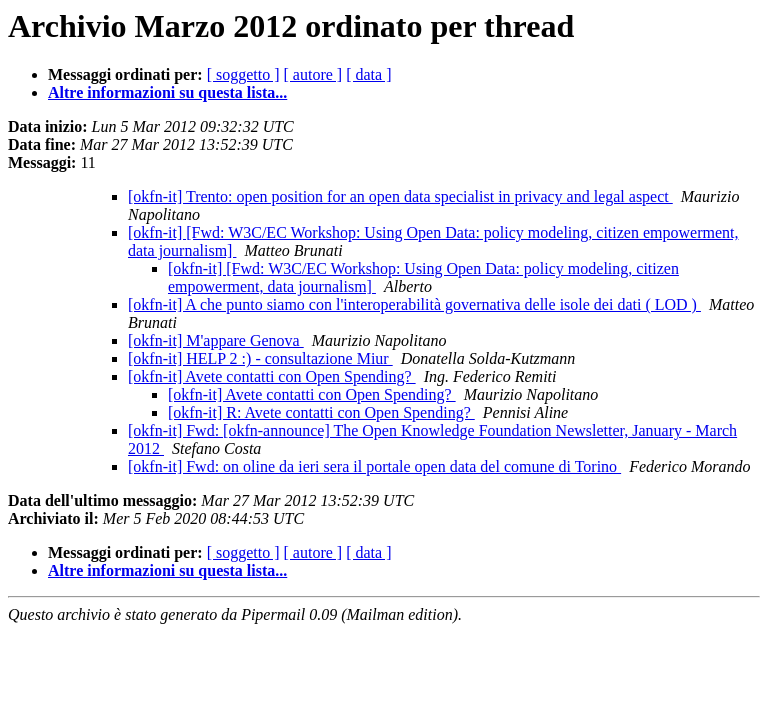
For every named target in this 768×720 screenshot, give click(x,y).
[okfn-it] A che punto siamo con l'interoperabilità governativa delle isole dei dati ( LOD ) (414, 304)
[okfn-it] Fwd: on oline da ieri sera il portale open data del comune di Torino (374, 466)
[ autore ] (313, 74)
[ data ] (368, 74)
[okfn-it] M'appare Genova (216, 340)
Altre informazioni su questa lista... (167, 92)
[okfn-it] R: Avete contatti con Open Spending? (321, 412)
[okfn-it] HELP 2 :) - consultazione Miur (260, 358)
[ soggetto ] (243, 74)
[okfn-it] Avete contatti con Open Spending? (272, 376)
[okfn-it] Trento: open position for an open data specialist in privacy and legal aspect (400, 196)
